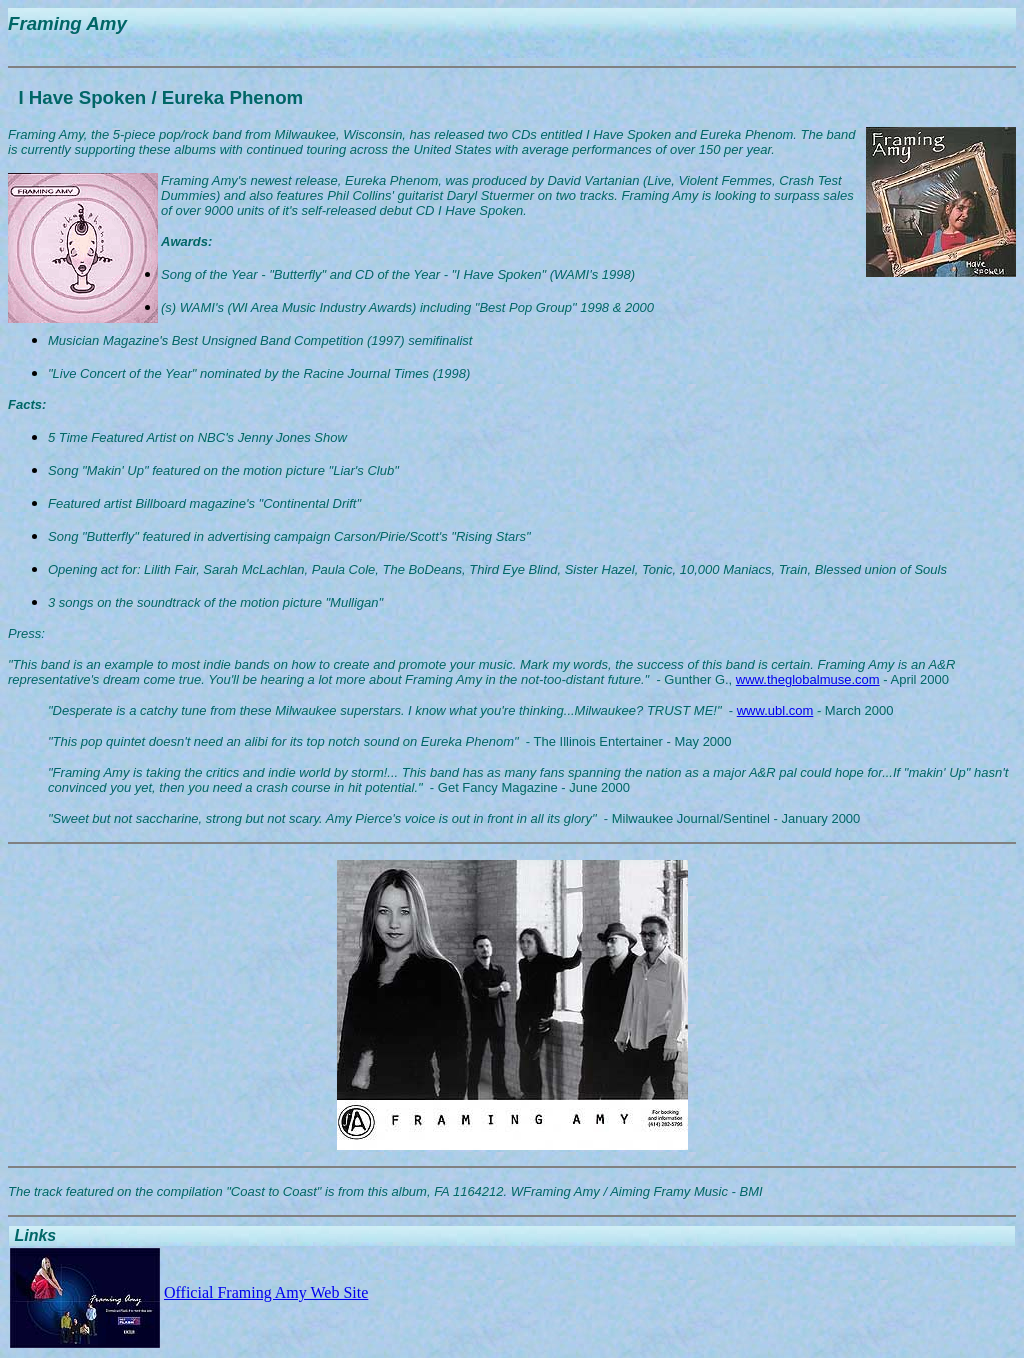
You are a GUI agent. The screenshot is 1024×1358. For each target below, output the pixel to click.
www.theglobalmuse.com (808, 679)
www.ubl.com (775, 710)
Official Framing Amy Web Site (266, 1292)
